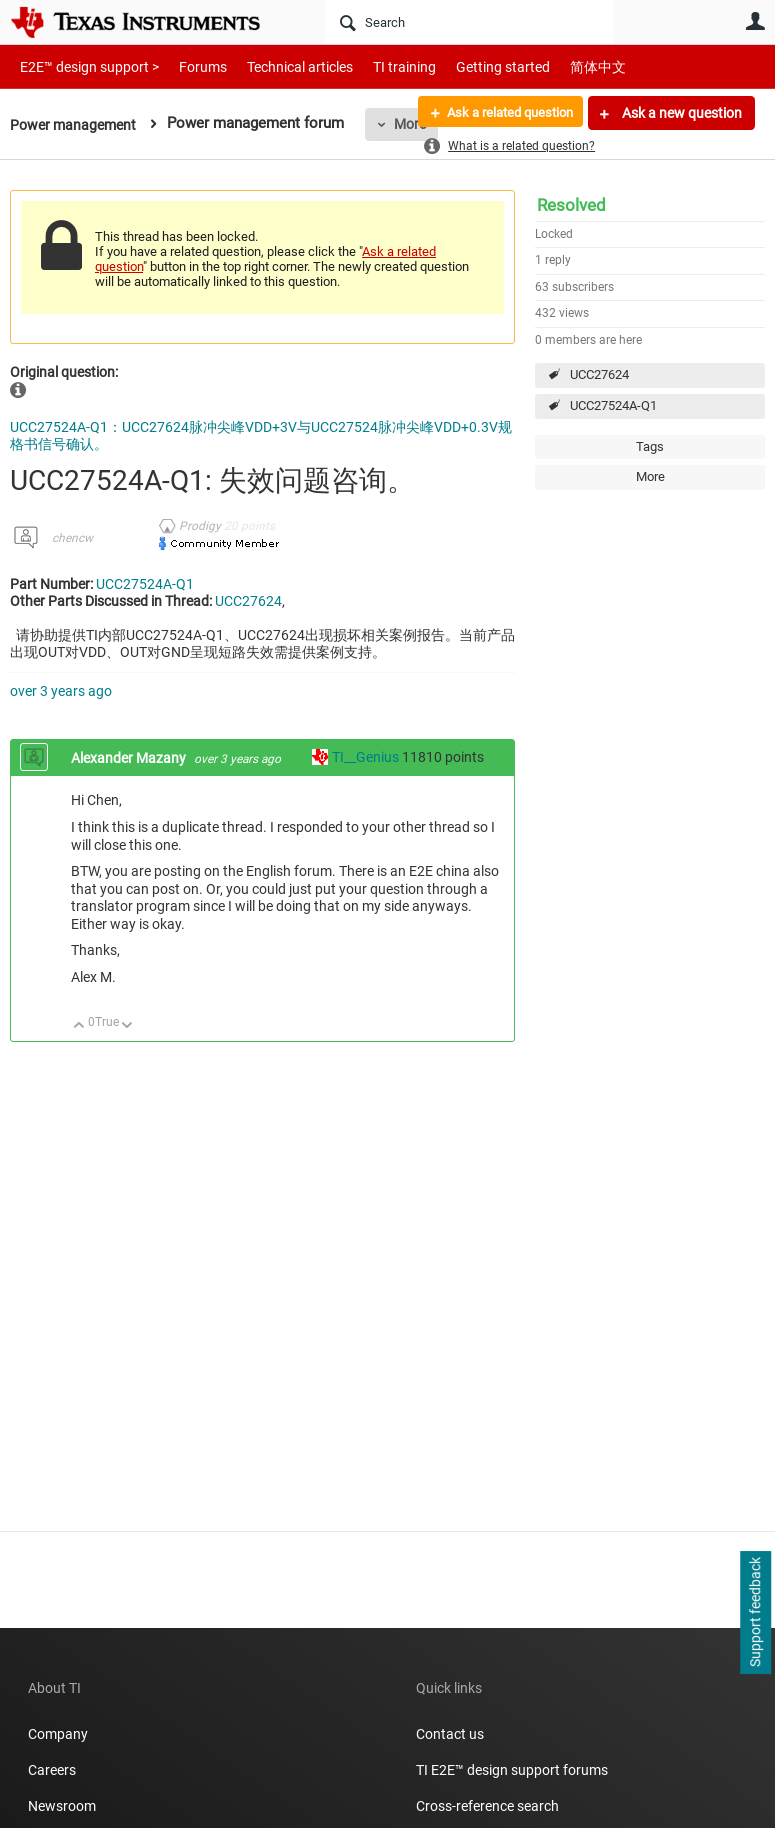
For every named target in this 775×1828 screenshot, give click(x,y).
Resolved (571, 205)
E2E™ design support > (83, 66)
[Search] (469, 22)
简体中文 (556, 66)
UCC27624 (599, 374)
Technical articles (279, 66)
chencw (72, 538)
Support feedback (755, 1613)
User (755, 21)
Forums (187, 66)
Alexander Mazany (130, 758)
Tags (650, 446)
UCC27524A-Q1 (613, 405)
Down (127, 1026)
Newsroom (62, 1806)
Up (79, 1026)
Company (58, 1734)
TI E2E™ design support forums (512, 1770)
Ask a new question (680, 113)
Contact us (450, 1734)
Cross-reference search (487, 1806)
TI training (377, 66)
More (650, 476)
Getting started (468, 66)
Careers (52, 1770)
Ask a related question (501, 113)
